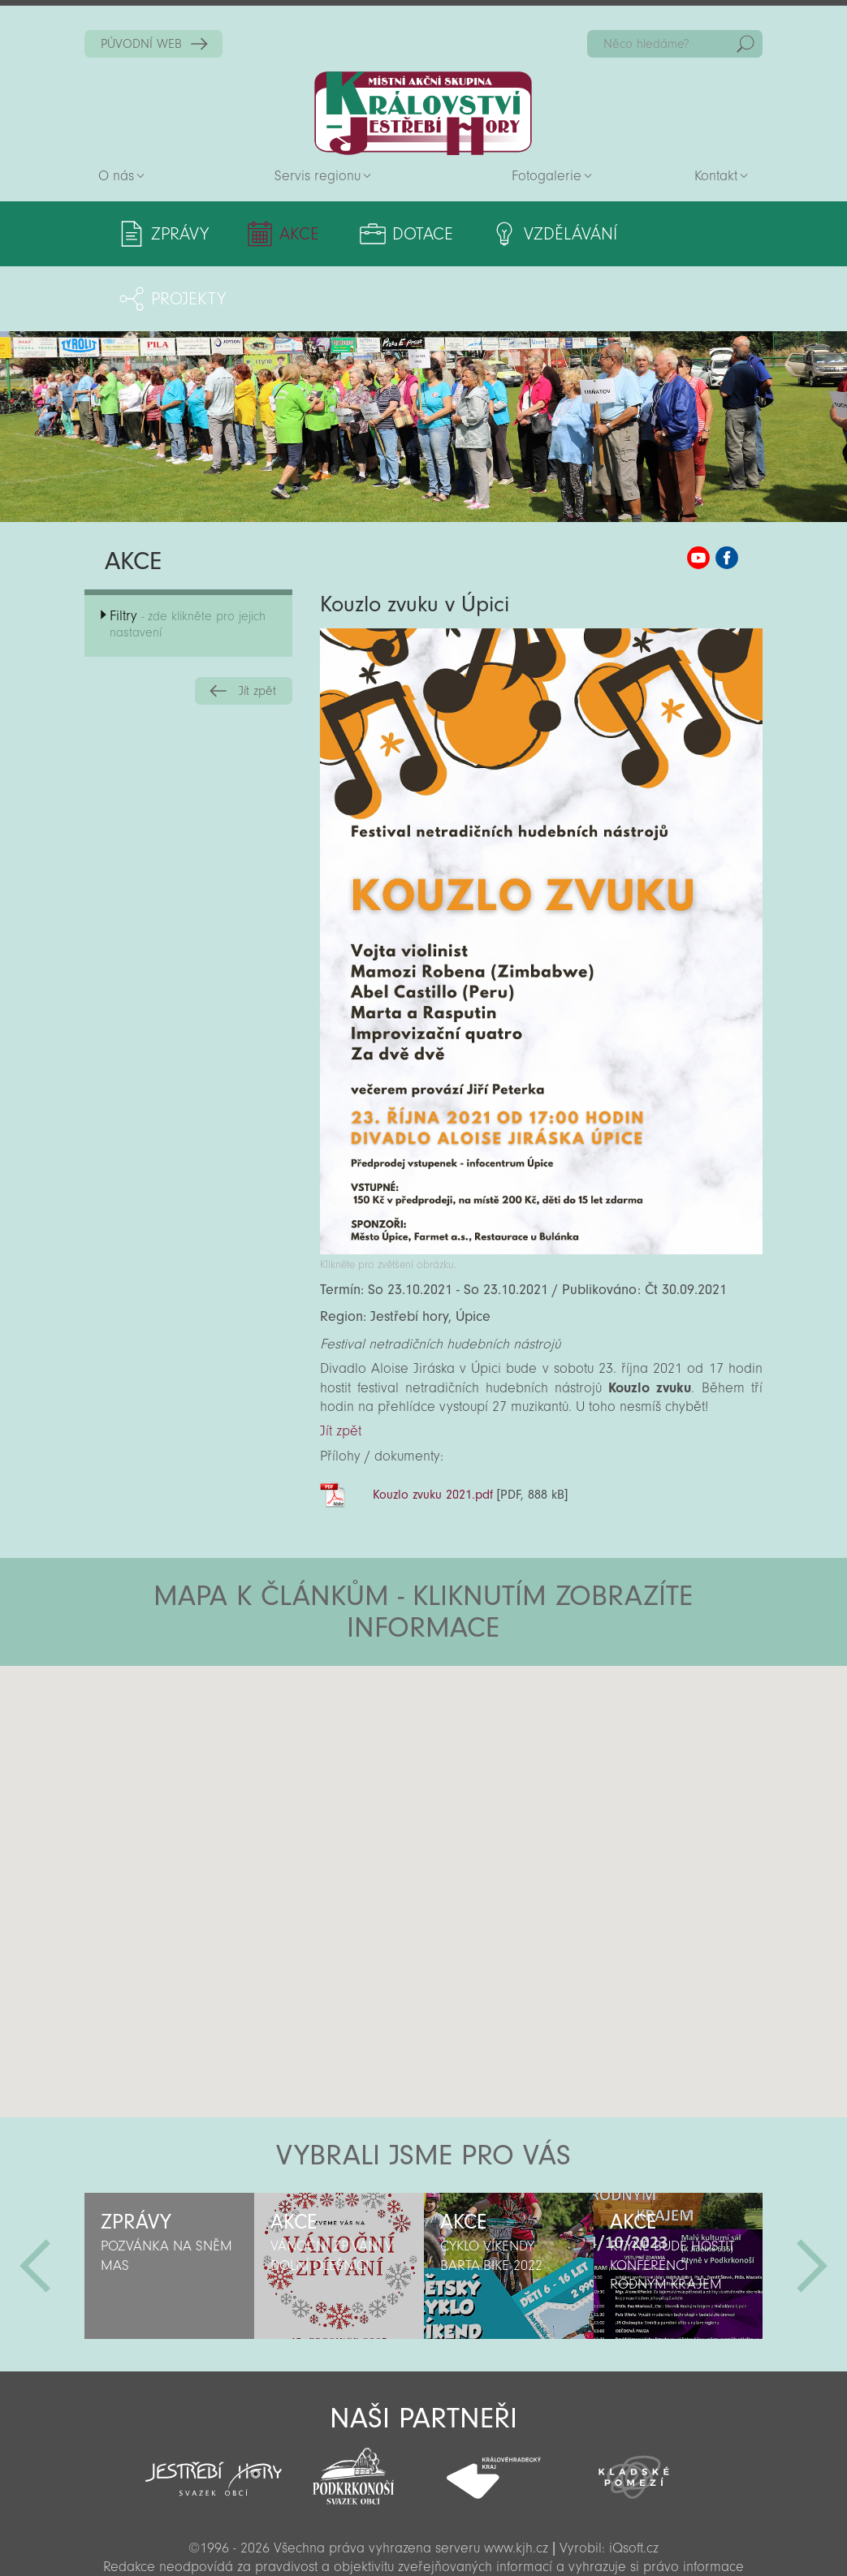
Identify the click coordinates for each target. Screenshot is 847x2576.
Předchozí (34, 2201)
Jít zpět (257, 626)
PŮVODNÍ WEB (141, 44)
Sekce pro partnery (421, 2539)
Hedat (745, 44)
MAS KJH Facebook (726, 492)
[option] (169, 2201)
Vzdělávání (542, 233)
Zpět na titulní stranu (423, 113)
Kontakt (715, 175)
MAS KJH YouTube (698, 492)
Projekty (685, 233)
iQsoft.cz (634, 2483)
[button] (469, 1698)
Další (812, 2201)
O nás (116, 175)
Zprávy (180, 233)
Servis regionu (317, 175)
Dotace (404, 233)
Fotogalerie (546, 175)
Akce (289, 233)
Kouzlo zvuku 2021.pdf (433, 1429)
